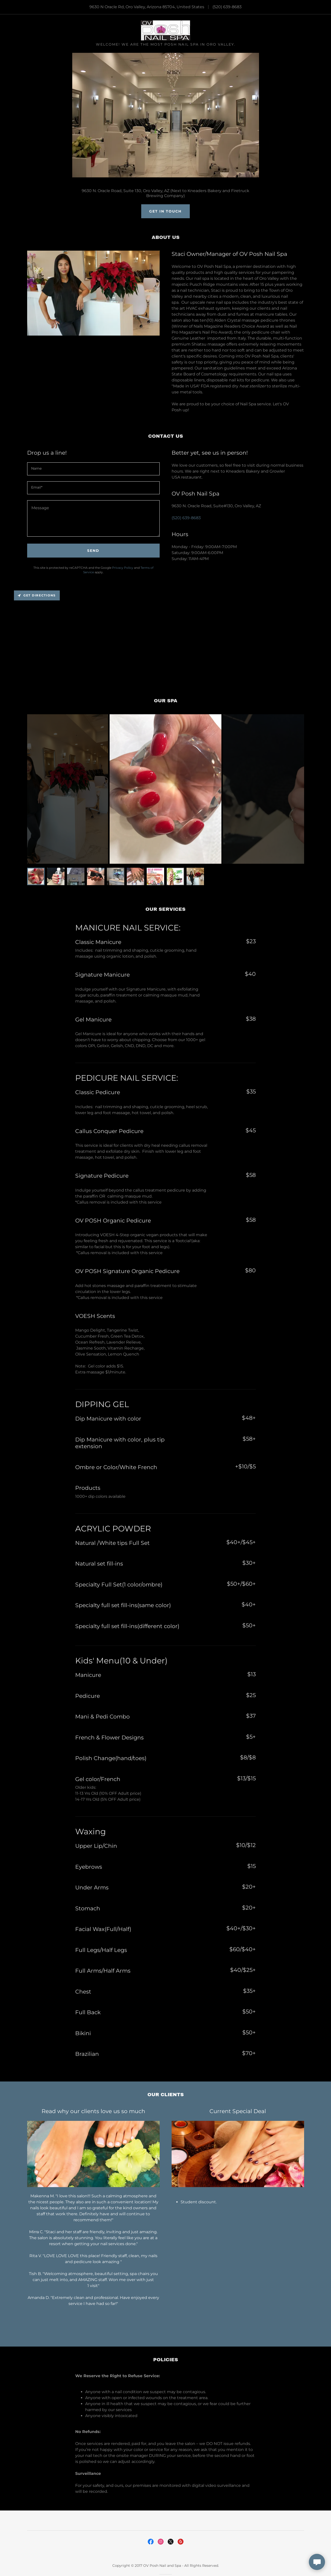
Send (93, 550)
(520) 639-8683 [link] (227, 6)
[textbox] (93, 468)
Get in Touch (165, 211)
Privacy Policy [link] (122, 568)
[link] (165, 30)
